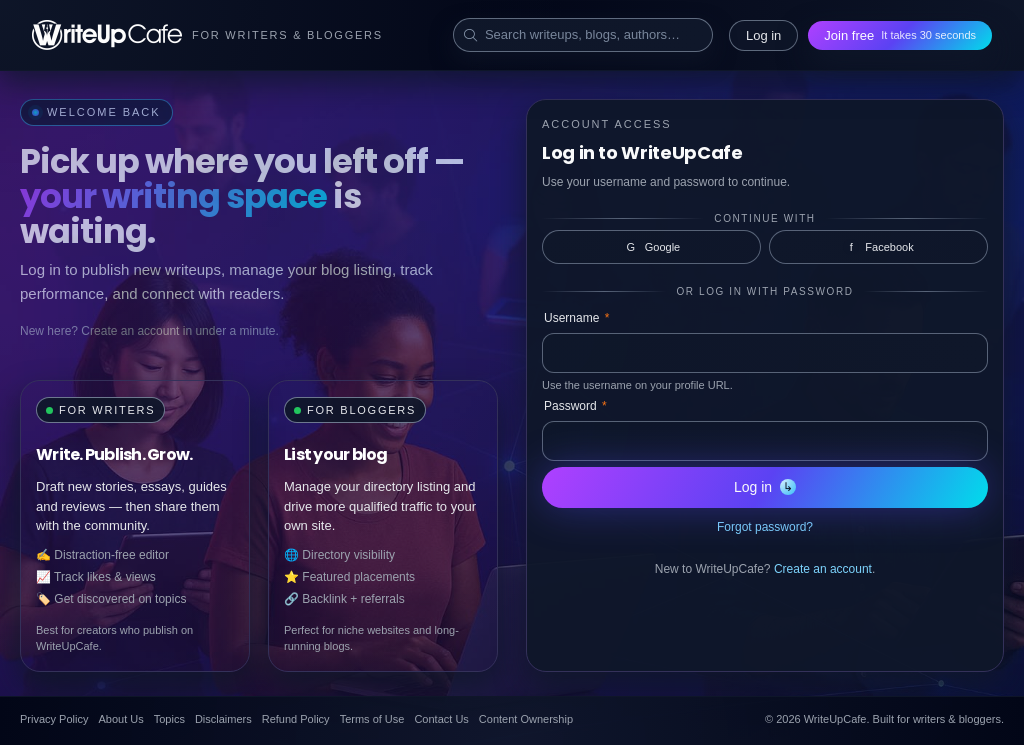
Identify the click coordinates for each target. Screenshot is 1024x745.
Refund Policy (296, 719)
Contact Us (441, 719)
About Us (120, 719)
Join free (900, 35)
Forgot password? (765, 527)
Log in (763, 35)
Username (576, 318)
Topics (169, 719)
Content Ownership (526, 719)
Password (575, 406)
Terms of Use (372, 719)
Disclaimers (223, 719)
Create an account (823, 569)
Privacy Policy (54, 719)
